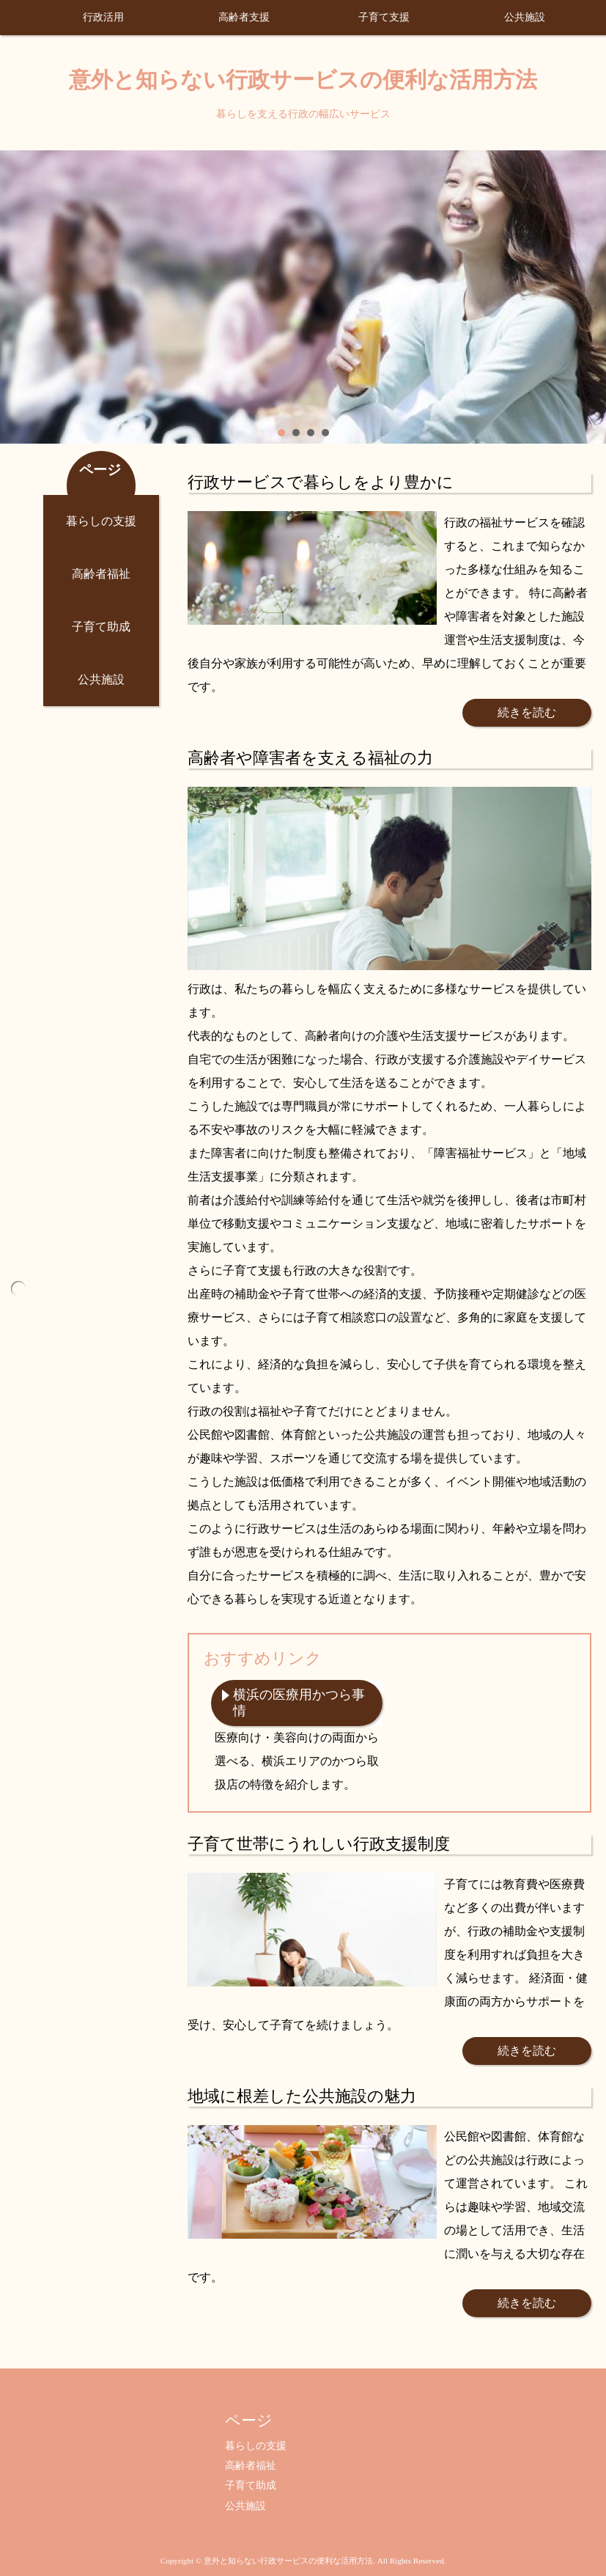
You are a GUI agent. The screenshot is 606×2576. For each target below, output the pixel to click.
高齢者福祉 (101, 574)
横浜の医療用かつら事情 (299, 1702)
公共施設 (524, 17)
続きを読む (527, 712)
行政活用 (103, 17)
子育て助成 (101, 626)
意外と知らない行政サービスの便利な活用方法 (303, 79)
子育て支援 (384, 17)
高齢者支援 (244, 17)
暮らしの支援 (101, 521)
